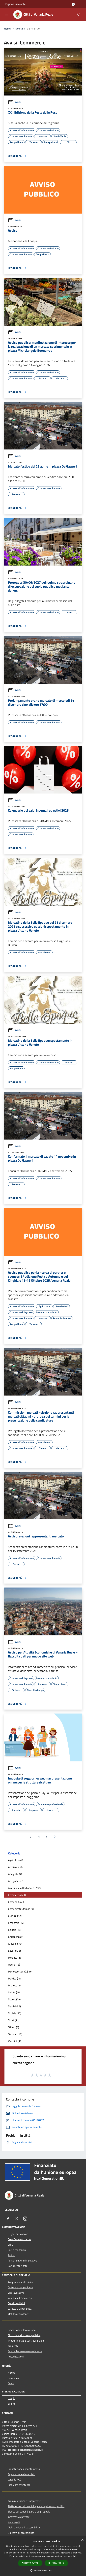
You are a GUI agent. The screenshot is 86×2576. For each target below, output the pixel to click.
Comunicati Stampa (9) (21, 1909)
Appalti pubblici (16, 2303)
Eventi (11, 2404)
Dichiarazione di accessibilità (24, 2527)
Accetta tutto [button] (30, 2563)
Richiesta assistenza (19, 2485)
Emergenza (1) (16, 1937)
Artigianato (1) (16, 1881)
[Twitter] (16, 2218)
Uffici (10, 2245)
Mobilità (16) (15, 1958)
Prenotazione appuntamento (24, 2469)
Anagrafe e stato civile (20, 2282)
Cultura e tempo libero (20, 2287)
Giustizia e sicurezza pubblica (24, 2335)
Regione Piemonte (15, 4)
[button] (43, 2570)
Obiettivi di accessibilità (21, 2533)
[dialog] (43, 2556)
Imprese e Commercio (20, 2298)
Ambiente (13, 2346)
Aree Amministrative (19, 2239)
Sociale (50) (14, 2013)
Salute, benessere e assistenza (25, 2351)
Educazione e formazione (22, 2330)
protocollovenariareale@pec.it (25, 2450)
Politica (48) (14, 1978)
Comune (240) (16, 1902)
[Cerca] (79, 15)
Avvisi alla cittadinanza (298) (24, 1888)
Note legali (14, 2522)
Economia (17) (16, 1923)
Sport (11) (13, 2020)
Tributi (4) (13, 2027)
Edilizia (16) (14, 1930)
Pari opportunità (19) (19, 1971)
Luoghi (11, 2398)
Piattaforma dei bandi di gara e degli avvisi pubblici (36, 2506)
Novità (19, 29)
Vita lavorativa (16, 2293)
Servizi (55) (14, 2006)
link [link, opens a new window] (75, 2556)
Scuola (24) (14, 1999)
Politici (11, 2255)
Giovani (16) (15, 1944)
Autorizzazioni (16, 2356)
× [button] (82, 2540)
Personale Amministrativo (22, 2260)
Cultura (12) (15, 1916)
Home (7, 29)
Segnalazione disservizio (21, 2474)
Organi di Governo (18, 2234)
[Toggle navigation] (7, 14)
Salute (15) (14, 1992)
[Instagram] (25, 2218)
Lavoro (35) (14, 1951)
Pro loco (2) (14, 1985)
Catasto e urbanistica (19, 2309)
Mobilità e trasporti (18, 2314)
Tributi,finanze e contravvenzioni (26, 2341)
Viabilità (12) (15, 2041)
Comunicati (14, 2378)
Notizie (12, 2373)
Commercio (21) (17, 1895)
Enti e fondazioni (17, 2250)
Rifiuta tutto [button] (56, 2562)
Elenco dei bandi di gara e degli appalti (29, 2511)
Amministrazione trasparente (24, 2501)
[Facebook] (8, 2218)
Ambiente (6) (15, 1867)
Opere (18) (14, 1965)
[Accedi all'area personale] (73, 4)
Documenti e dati (17, 2266)
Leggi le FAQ (15, 2479)
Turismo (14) (15, 2034)
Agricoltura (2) (16, 1860)
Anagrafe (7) (15, 1874)
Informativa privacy (18, 2517)
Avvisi (14, 102)
